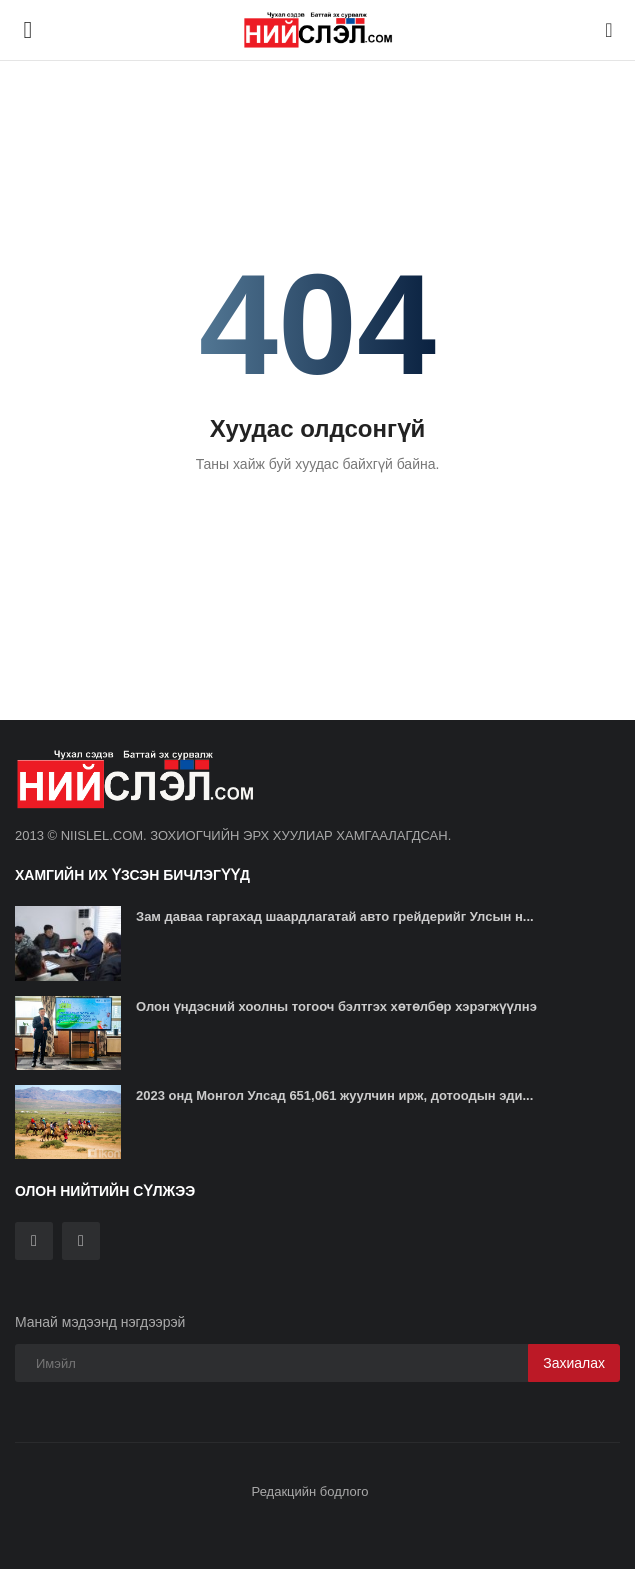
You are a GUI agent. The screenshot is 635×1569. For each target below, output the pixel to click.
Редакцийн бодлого (310, 1491)
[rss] (81, 1241)
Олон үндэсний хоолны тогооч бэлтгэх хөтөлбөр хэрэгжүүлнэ (336, 1006)
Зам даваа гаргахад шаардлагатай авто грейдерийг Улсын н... (335, 916)
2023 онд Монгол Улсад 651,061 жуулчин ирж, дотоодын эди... (334, 1095)
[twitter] (34, 1241)
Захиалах (574, 1363)
